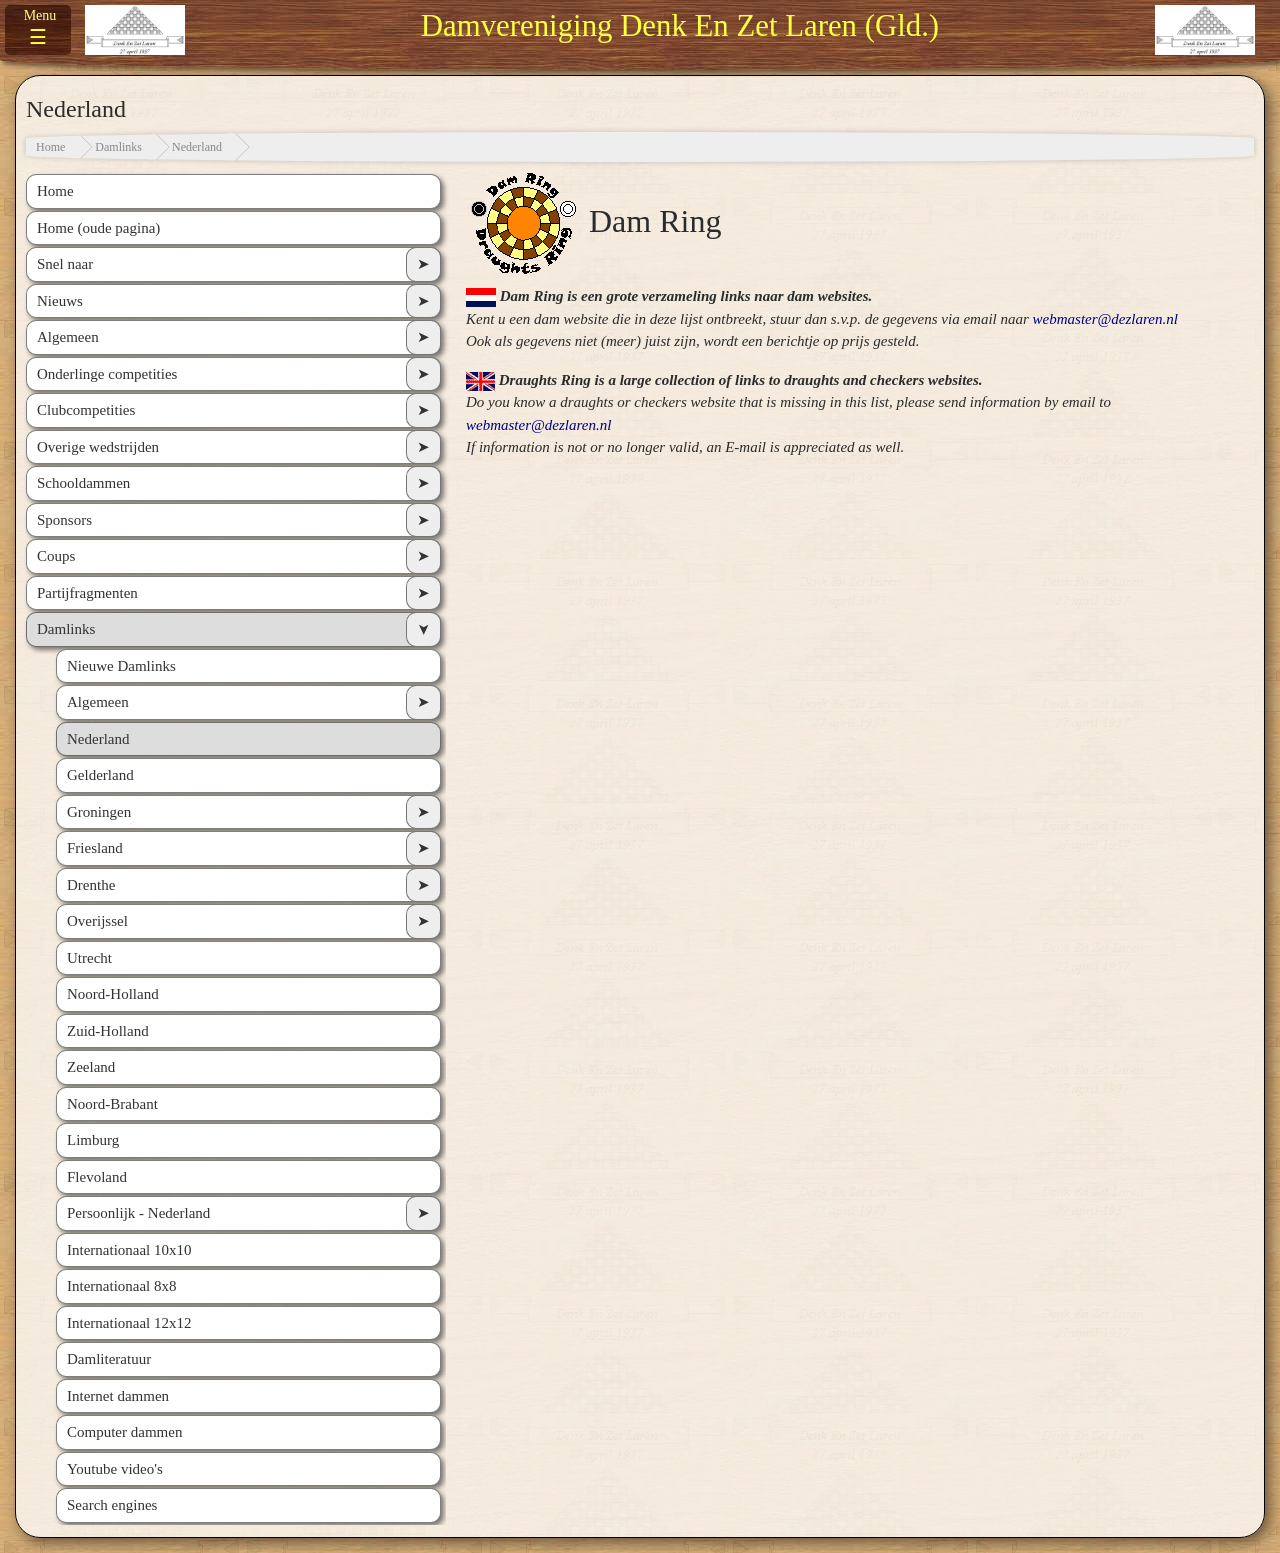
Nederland (197, 147)
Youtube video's (115, 1469)
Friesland (95, 848)
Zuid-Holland (108, 1031)
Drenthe (91, 885)
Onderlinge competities (107, 374)
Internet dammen (118, 1396)
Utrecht (89, 958)
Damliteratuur (109, 1359)
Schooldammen (83, 483)
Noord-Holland (113, 994)
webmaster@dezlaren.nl (1105, 319)
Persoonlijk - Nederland (138, 1213)
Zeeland (91, 1067)
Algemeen (68, 337)
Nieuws (60, 301)
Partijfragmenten (87, 593)
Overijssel (97, 921)
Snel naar (65, 264)
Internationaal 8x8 (122, 1286)
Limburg (93, 1140)
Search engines (112, 1505)
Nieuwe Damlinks (121, 666)
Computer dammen (124, 1432)
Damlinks (118, 147)
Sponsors (64, 520)
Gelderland (100, 775)
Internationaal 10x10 (129, 1250)
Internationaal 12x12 (129, 1323)
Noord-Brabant (112, 1104)
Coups (56, 556)
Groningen (99, 812)
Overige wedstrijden (98, 447)
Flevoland (97, 1177)
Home (50, 147)
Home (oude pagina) (98, 228)
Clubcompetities (86, 410)
